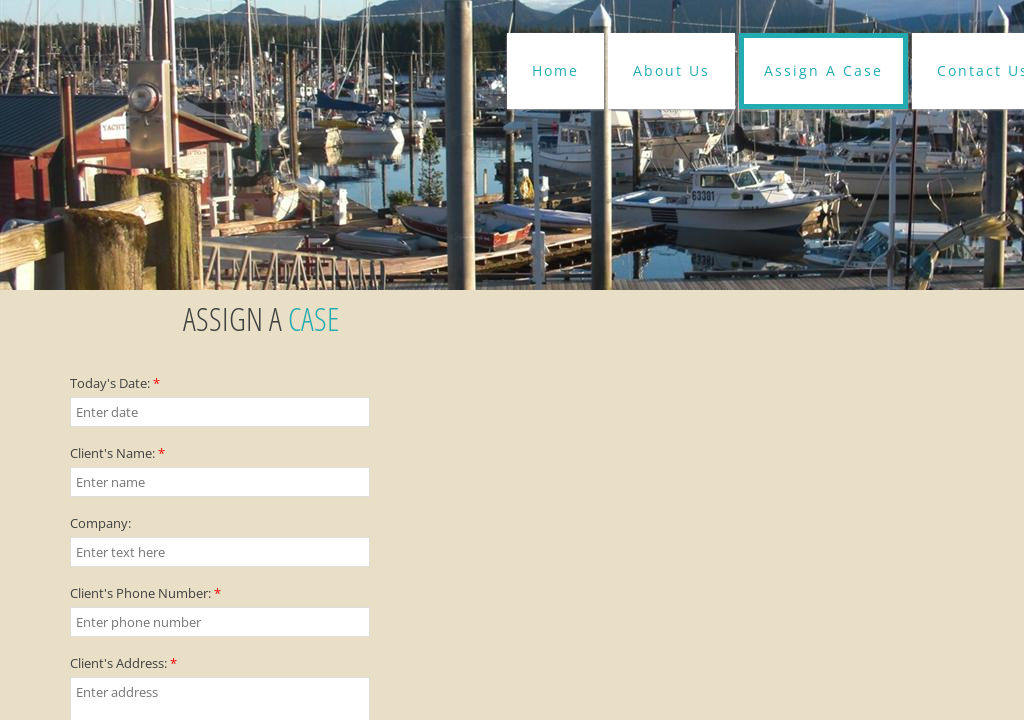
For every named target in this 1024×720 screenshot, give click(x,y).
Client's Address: (123, 663)
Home (555, 70)
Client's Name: (117, 453)
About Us (671, 70)
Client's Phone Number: (145, 593)
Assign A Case (823, 70)
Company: (100, 523)
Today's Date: (115, 383)
